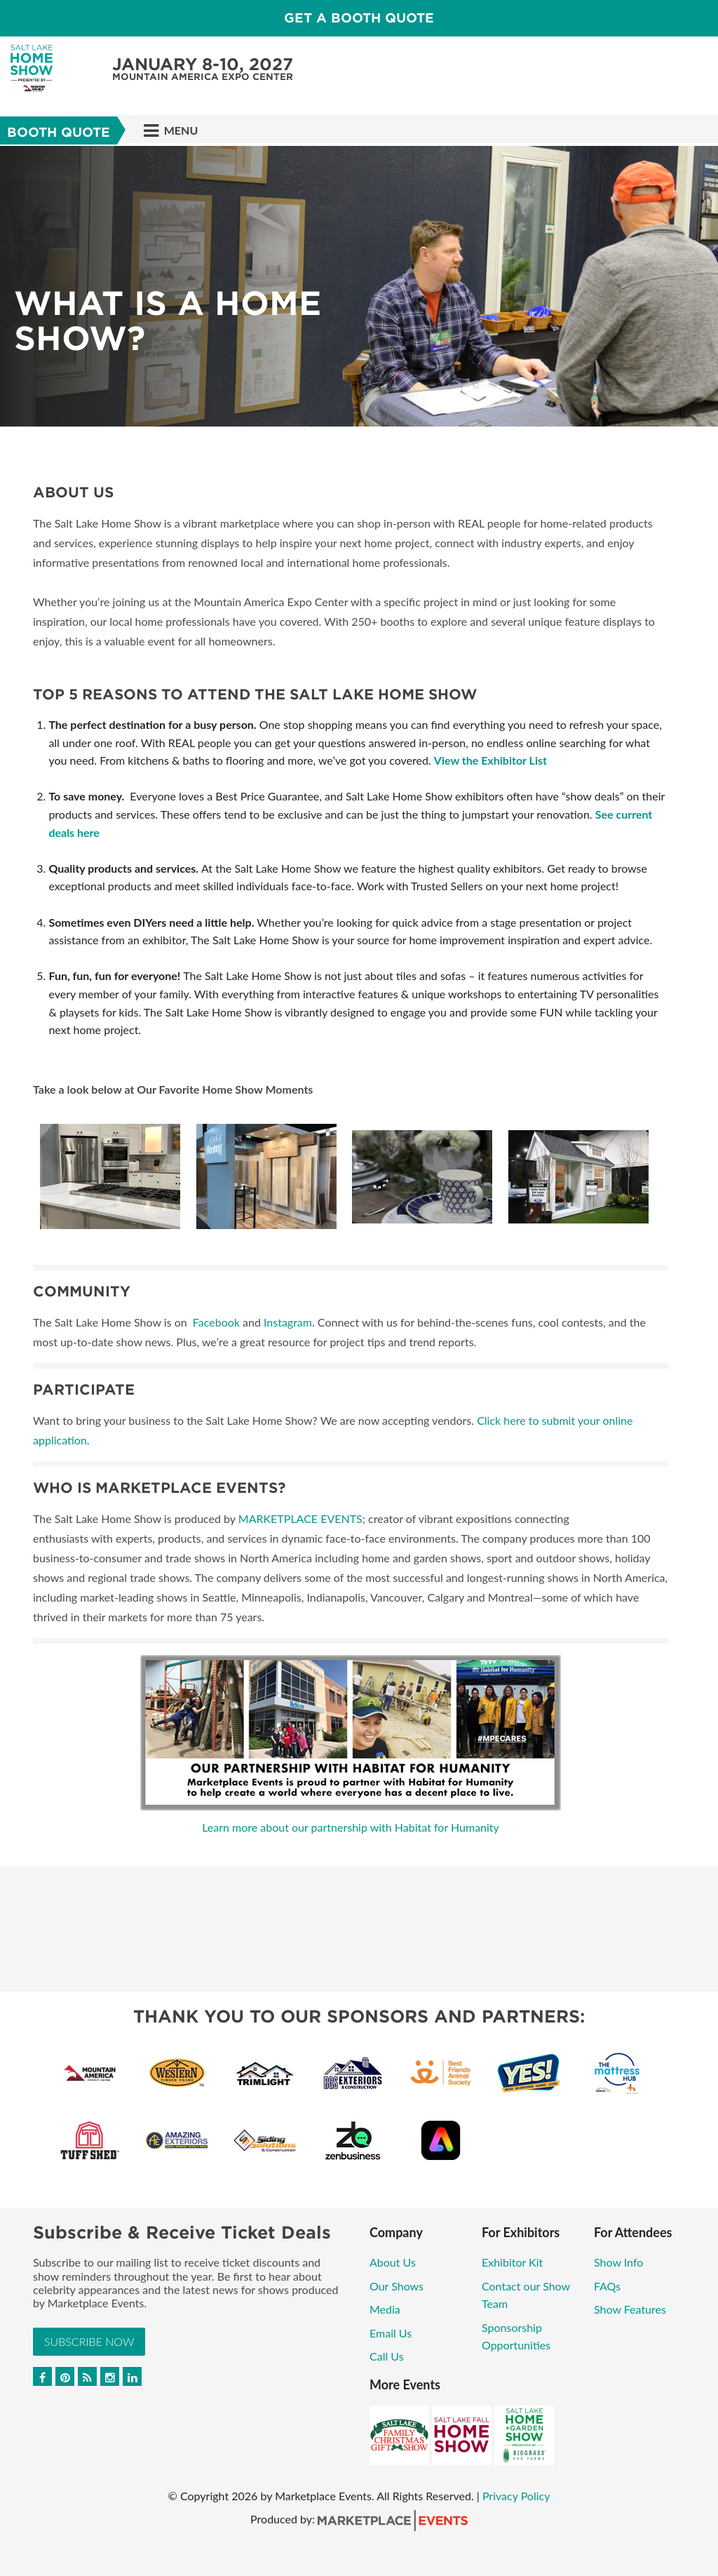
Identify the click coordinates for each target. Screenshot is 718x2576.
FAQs (607, 2286)
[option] (359, 286)
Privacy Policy (516, 2495)
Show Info (618, 2262)
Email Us (391, 2333)
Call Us (387, 2356)
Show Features (630, 2309)
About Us (393, 2262)
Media (385, 2309)
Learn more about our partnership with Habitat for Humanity (350, 1827)
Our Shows (397, 2286)
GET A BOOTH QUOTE (359, 18)
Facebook (216, 1322)
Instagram (288, 1322)
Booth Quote (58, 132)
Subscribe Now (89, 2341)
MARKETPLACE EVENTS (300, 1518)
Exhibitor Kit (514, 2262)
